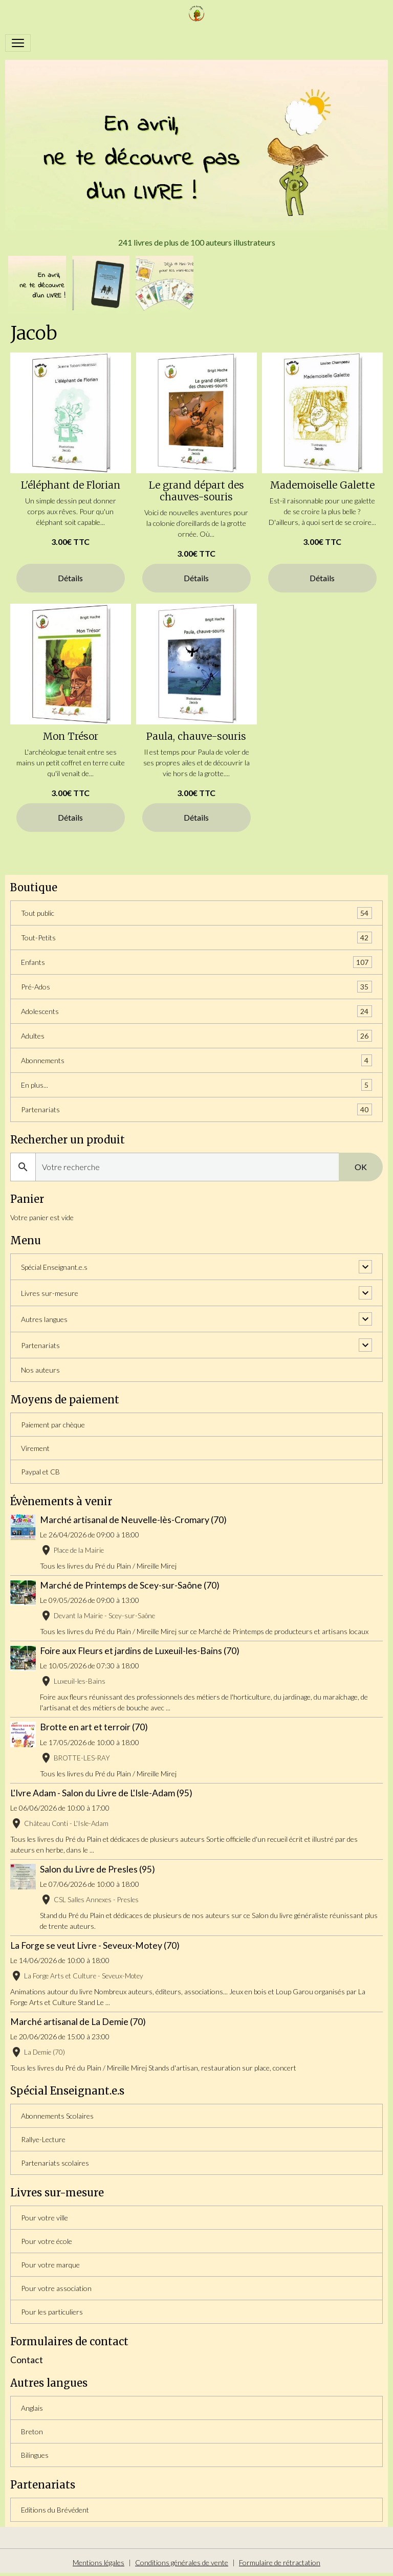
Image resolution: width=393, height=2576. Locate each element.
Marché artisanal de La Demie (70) (78, 2021)
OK (361, 1167)
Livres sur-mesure (49, 1293)
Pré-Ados (196, 987)
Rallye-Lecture (43, 2139)
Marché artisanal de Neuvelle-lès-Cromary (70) (133, 1519)
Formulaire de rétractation (279, 2562)
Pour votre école (46, 2241)
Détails (70, 578)
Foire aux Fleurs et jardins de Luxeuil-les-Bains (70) (139, 1650)
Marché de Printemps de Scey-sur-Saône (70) (130, 1585)
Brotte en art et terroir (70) (94, 1727)
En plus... (196, 1085)
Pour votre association (56, 2288)
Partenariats (196, 1109)
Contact (26, 2359)
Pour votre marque (50, 2264)
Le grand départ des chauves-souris (196, 491)
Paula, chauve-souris (196, 736)
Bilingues (35, 2455)
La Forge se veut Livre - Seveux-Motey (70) (95, 1945)
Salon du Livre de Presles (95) (97, 1869)
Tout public (196, 913)
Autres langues (44, 1319)
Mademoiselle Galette (322, 485)
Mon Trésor (70, 736)
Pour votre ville (44, 2217)
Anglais (32, 2408)
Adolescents (196, 1011)
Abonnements (196, 1060)
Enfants (196, 962)
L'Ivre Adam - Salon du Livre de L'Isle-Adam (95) (101, 1793)
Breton (32, 2431)
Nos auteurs (40, 1370)
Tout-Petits (196, 937)
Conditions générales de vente (181, 2562)
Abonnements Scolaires (57, 2115)
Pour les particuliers (52, 2311)
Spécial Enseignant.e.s (54, 1267)
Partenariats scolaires (55, 2163)
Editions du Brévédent (55, 2509)
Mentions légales (98, 2562)
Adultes (196, 1036)
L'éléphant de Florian (70, 485)
